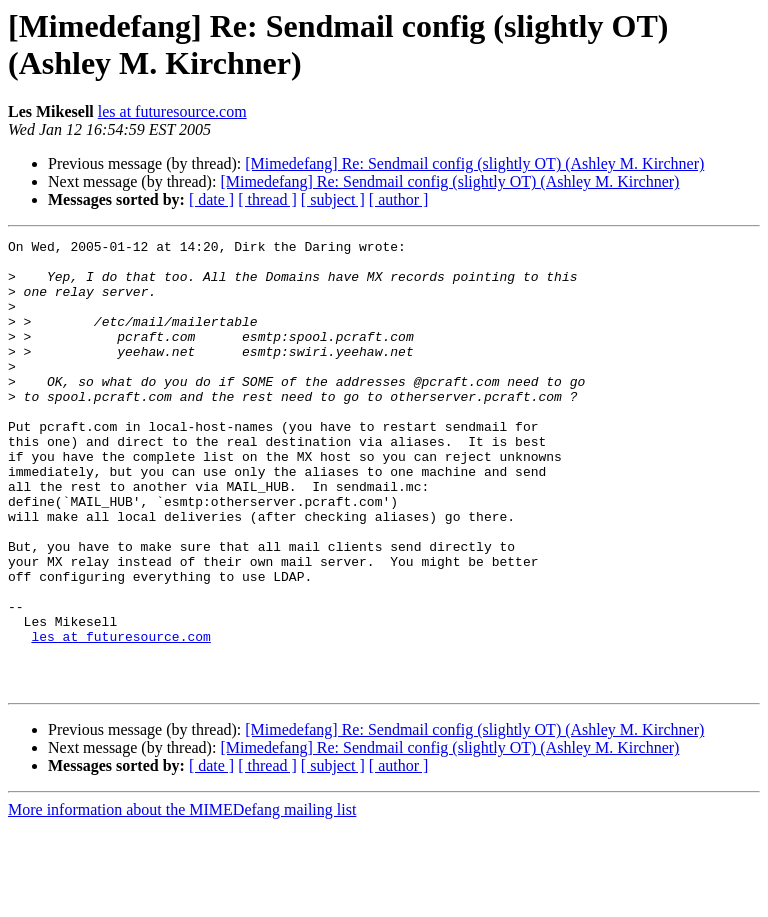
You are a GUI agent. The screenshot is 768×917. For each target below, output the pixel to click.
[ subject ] (333, 199)
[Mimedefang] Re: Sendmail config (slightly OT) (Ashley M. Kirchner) (474, 163)
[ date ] (211, 199)
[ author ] (399, 199)
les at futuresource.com (172, 111)
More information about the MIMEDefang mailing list (182, 899)
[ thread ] (267, 199)
